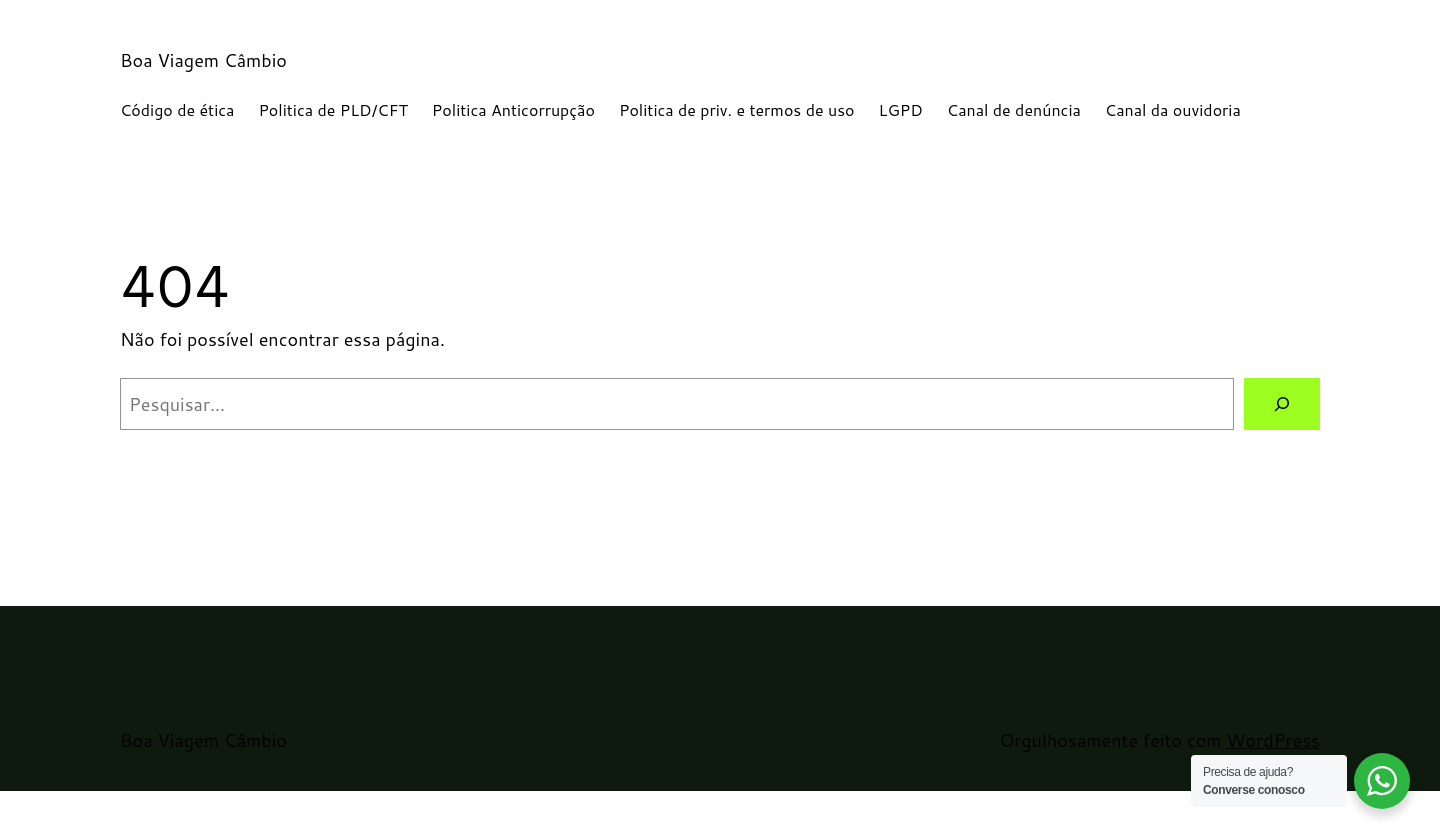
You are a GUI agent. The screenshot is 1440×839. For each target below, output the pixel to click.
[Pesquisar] (1282, 404)
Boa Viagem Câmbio (203, 60)
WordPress (1273, 740)
